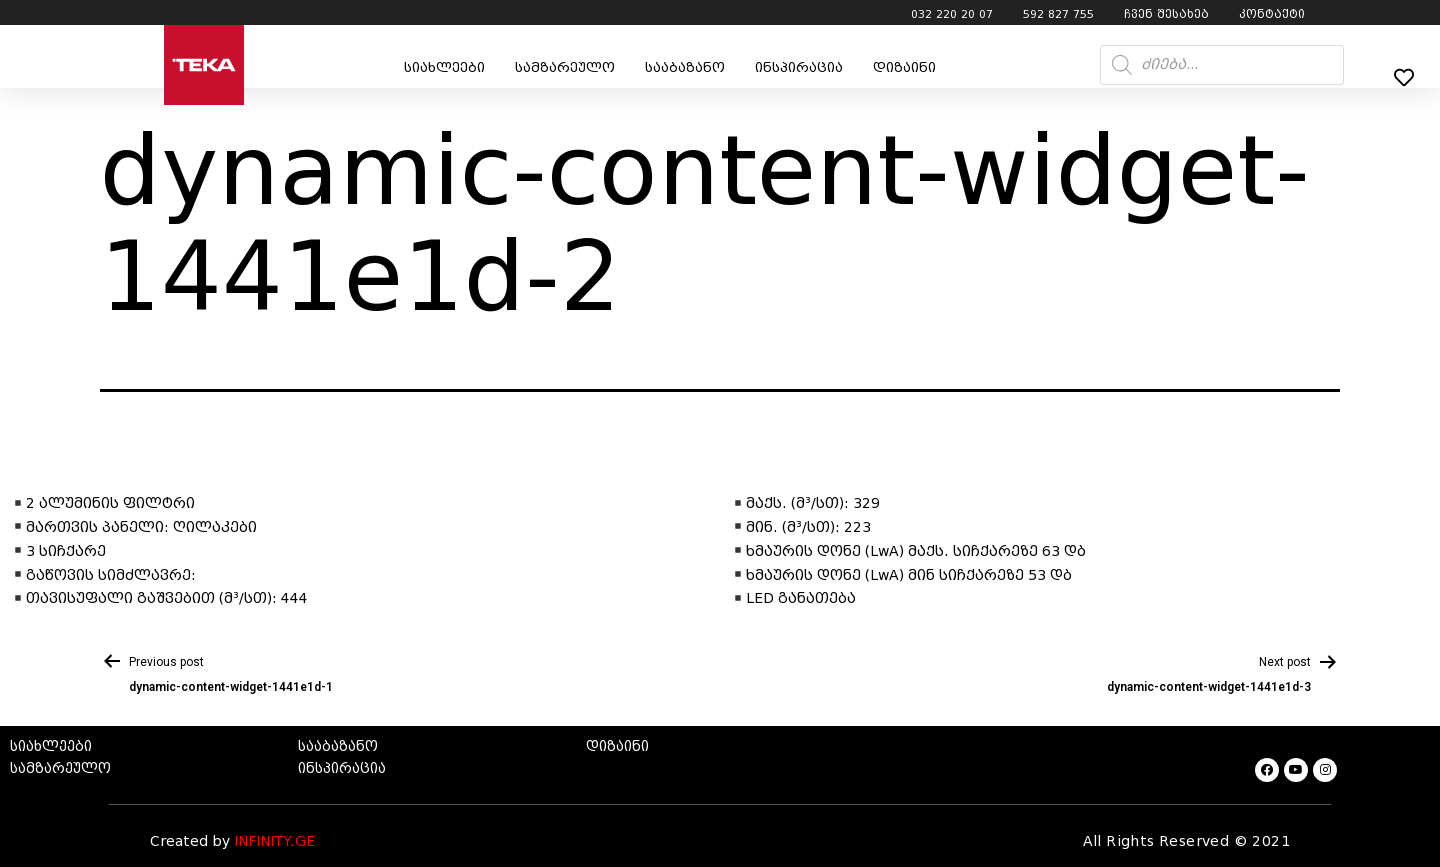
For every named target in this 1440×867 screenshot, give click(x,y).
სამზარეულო (565, 67)
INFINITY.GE (274, 841)
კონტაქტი (1272, 14)
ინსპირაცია (799, 67)
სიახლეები (444, 67)
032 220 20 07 (952, 14)
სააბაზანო (685, 67)
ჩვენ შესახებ (1166, 14)
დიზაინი (904, 67)
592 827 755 (1058, 14)
